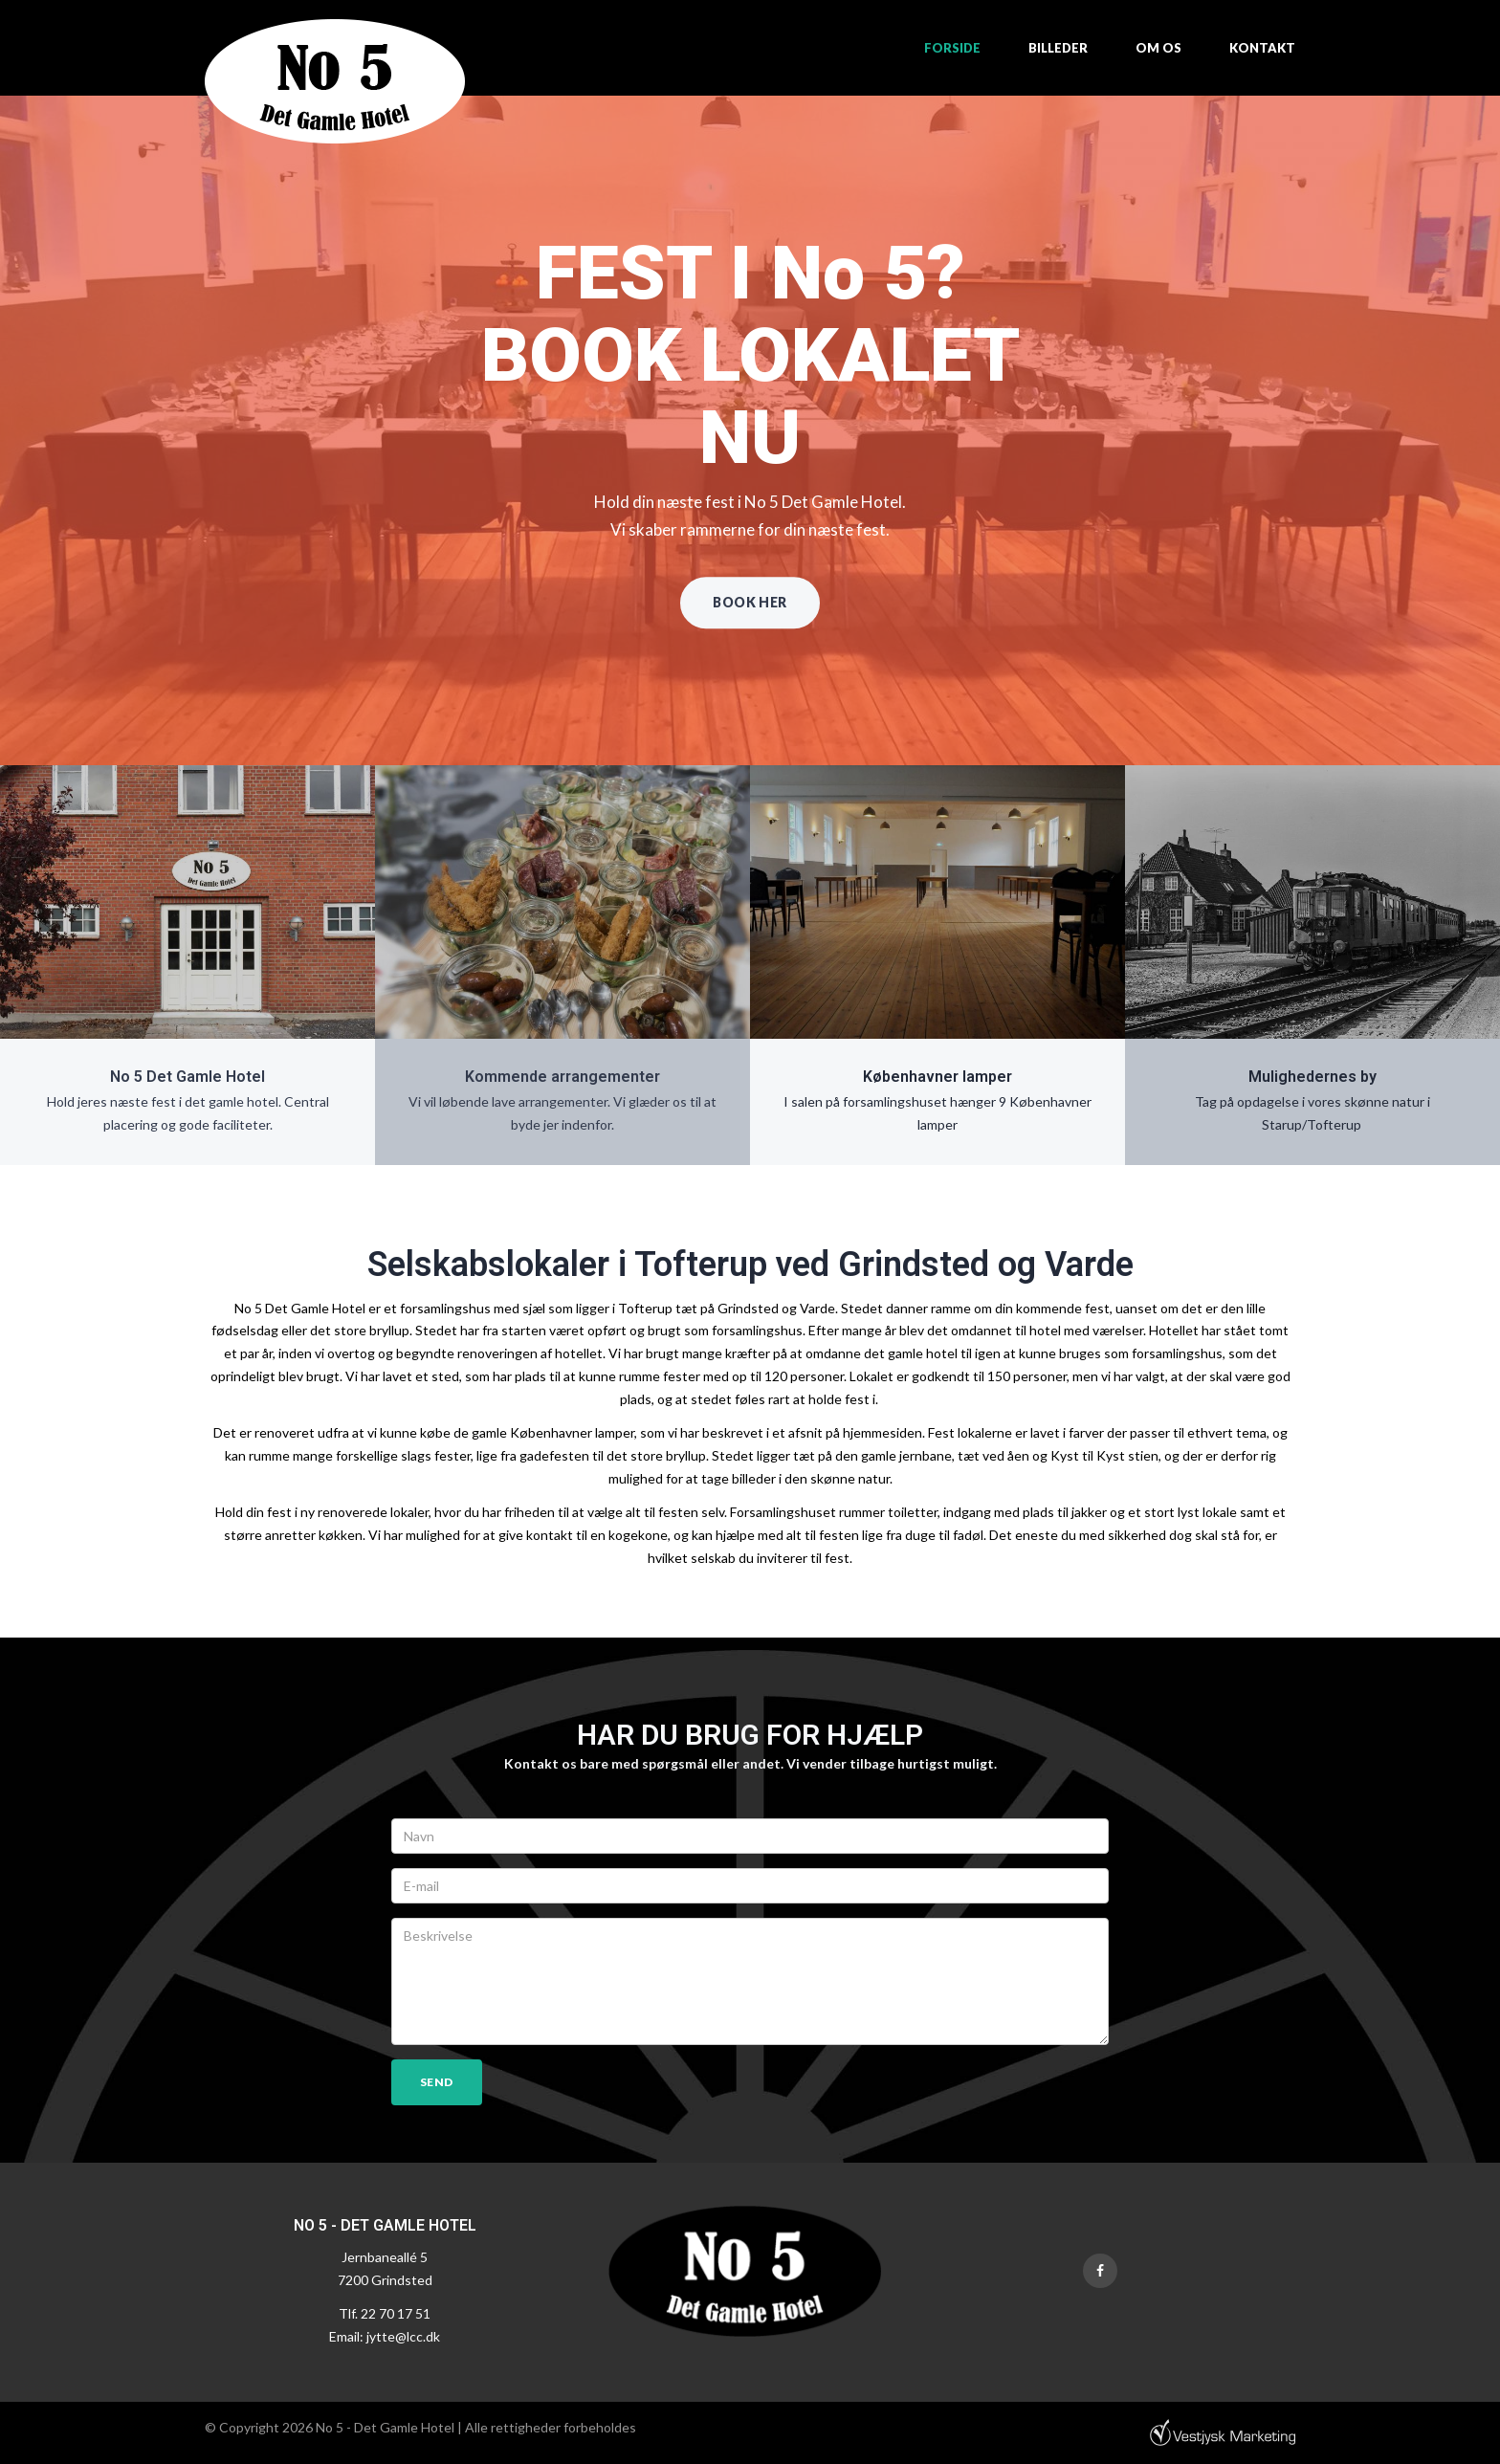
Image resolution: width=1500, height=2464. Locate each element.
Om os (1158, 47)
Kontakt (1262, 47)
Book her (749, 603)
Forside (952, 47)
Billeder (1058, 47)
